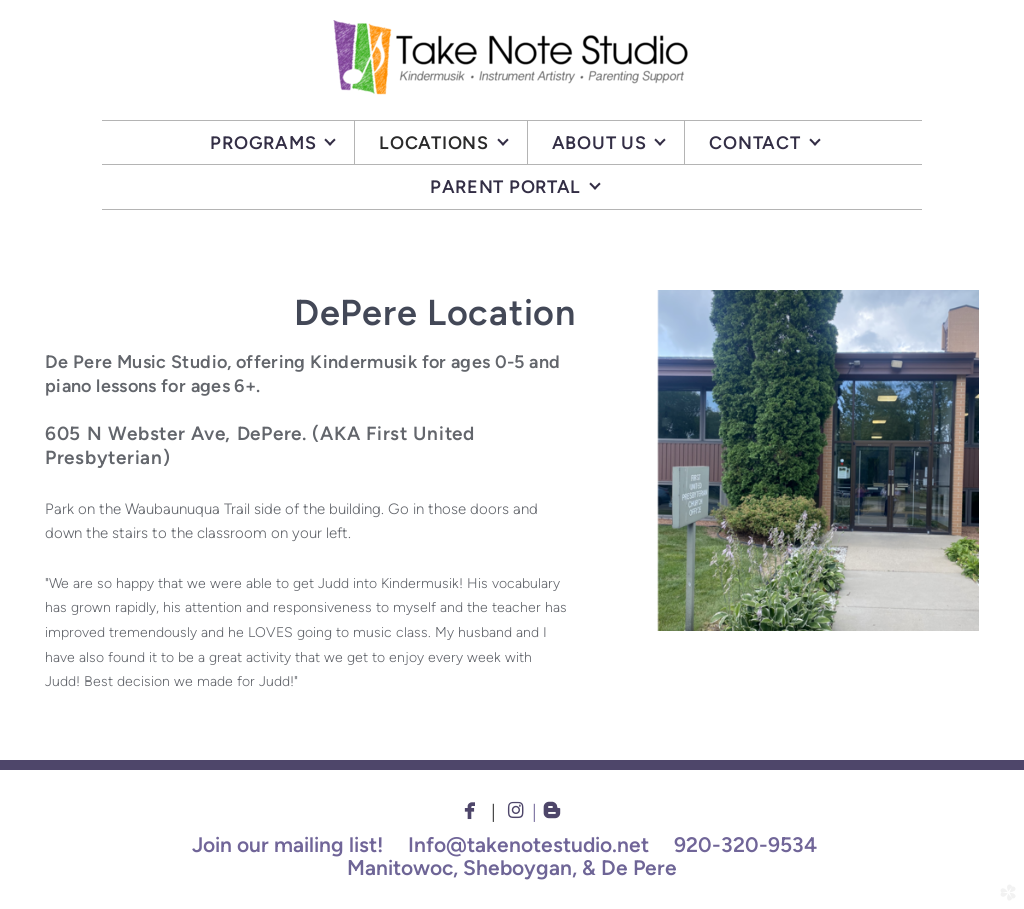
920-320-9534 (745, 844)
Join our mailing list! (287, 844)
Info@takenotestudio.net (528, 844)
